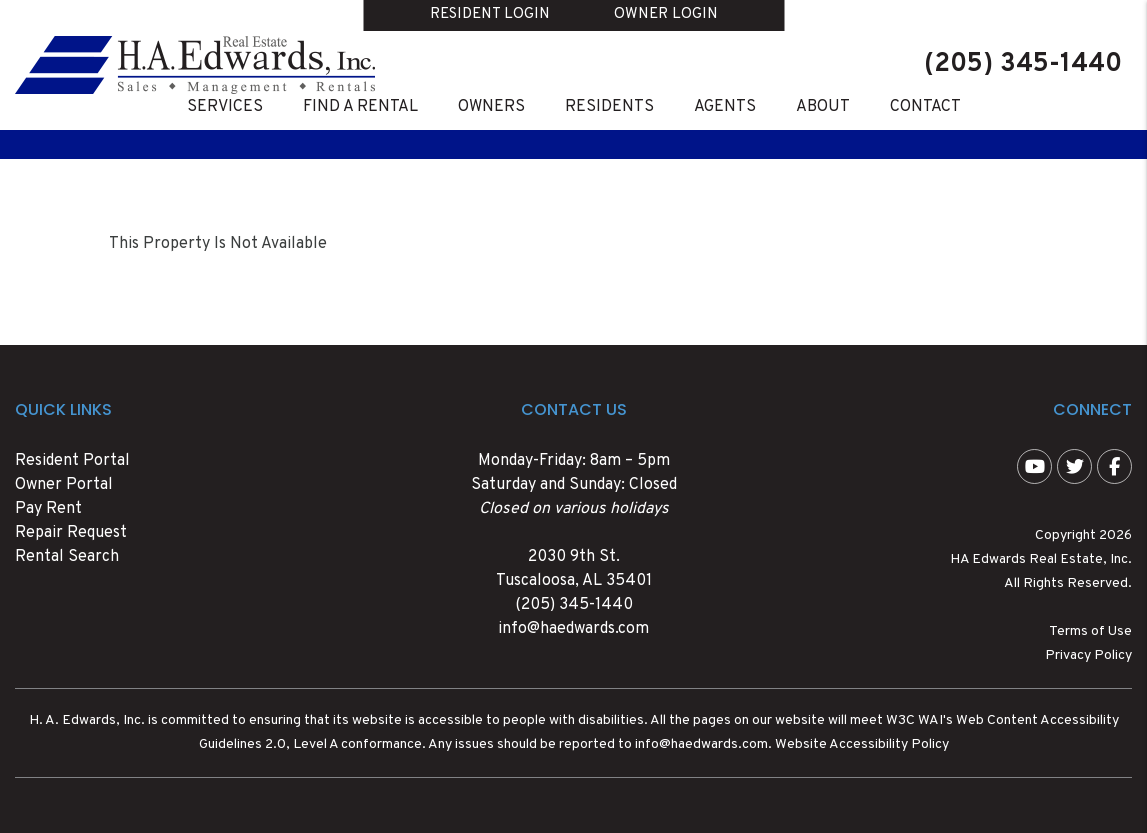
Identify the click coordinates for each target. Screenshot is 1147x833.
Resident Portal (72, 461)
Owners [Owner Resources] (491, 107)
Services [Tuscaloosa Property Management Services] (225, 107)
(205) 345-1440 (1023, 64)
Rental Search (67, 557)
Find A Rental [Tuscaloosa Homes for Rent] (360, 107)
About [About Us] (823, 107)
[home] (195, 65)
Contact (925, 107)
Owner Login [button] (666, 14)
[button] (1034, 466)
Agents (725, 107)
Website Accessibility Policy (862, 744)
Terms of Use (1090, 631)
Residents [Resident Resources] (609, 107)
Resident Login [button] (490, 14)
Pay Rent (48, 509)
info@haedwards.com (573, 629)
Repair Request (71, 533)
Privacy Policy (1088, 655)
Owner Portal (64, 485)
